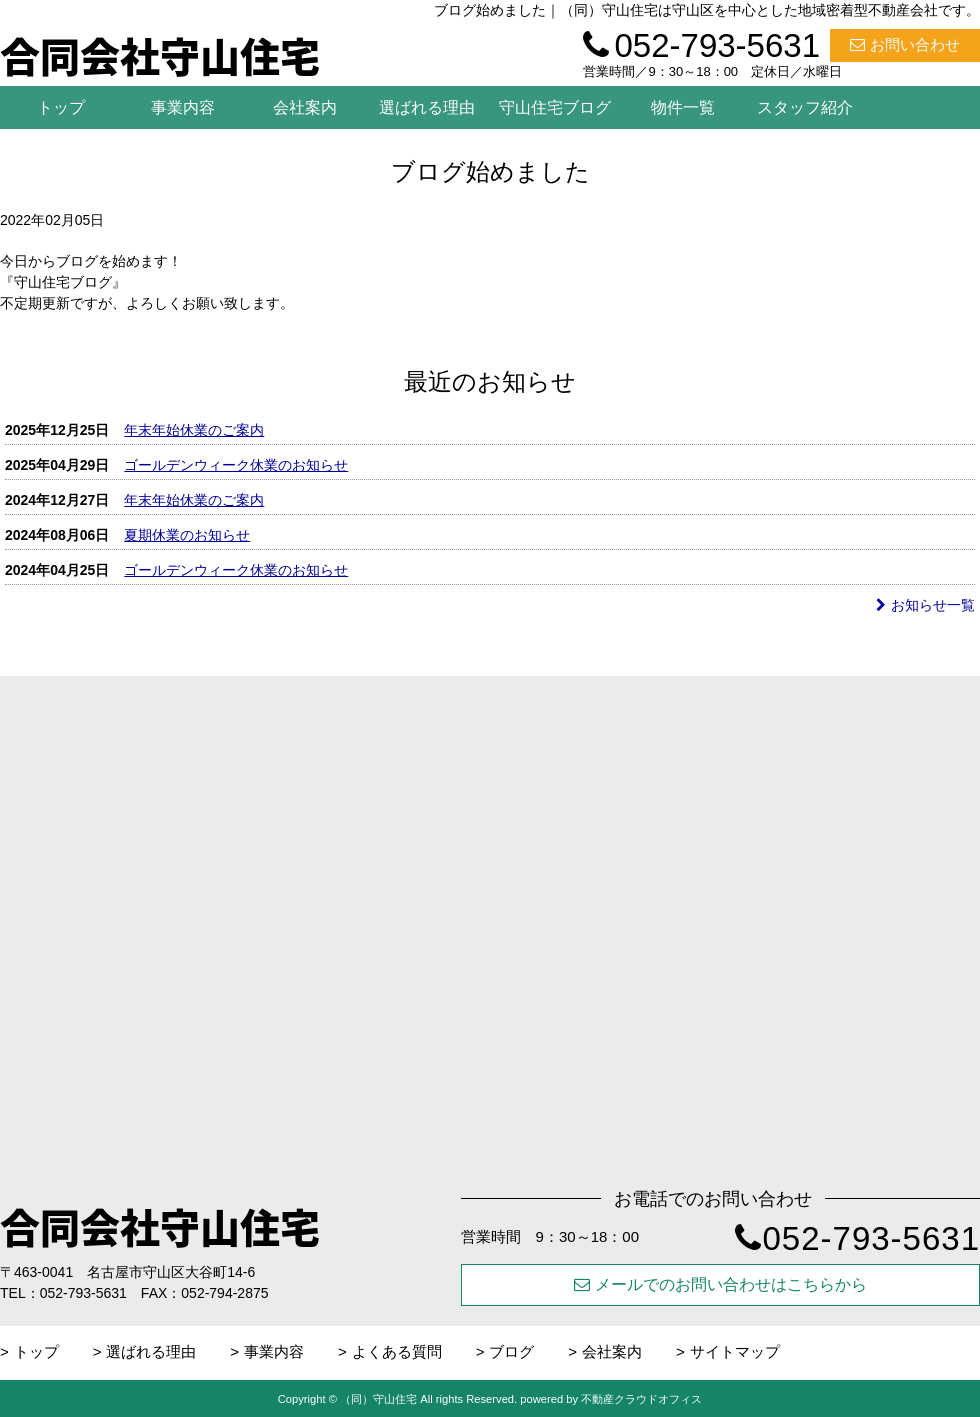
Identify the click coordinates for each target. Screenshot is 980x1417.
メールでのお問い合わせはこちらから (720, 1284)
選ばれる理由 (427, 107)
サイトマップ (735, 1351)
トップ (61, 107)
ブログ (511, 1351)
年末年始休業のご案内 (194, 430)
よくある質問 (397, 1351)
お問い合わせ (905, 44)
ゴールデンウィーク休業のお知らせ (236, 465)
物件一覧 (683, 107)
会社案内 (305, 107)
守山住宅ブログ (555, 107)
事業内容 (183, 107)
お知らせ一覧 (925, 605)
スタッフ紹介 (805, 107)
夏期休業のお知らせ (187, 535)
